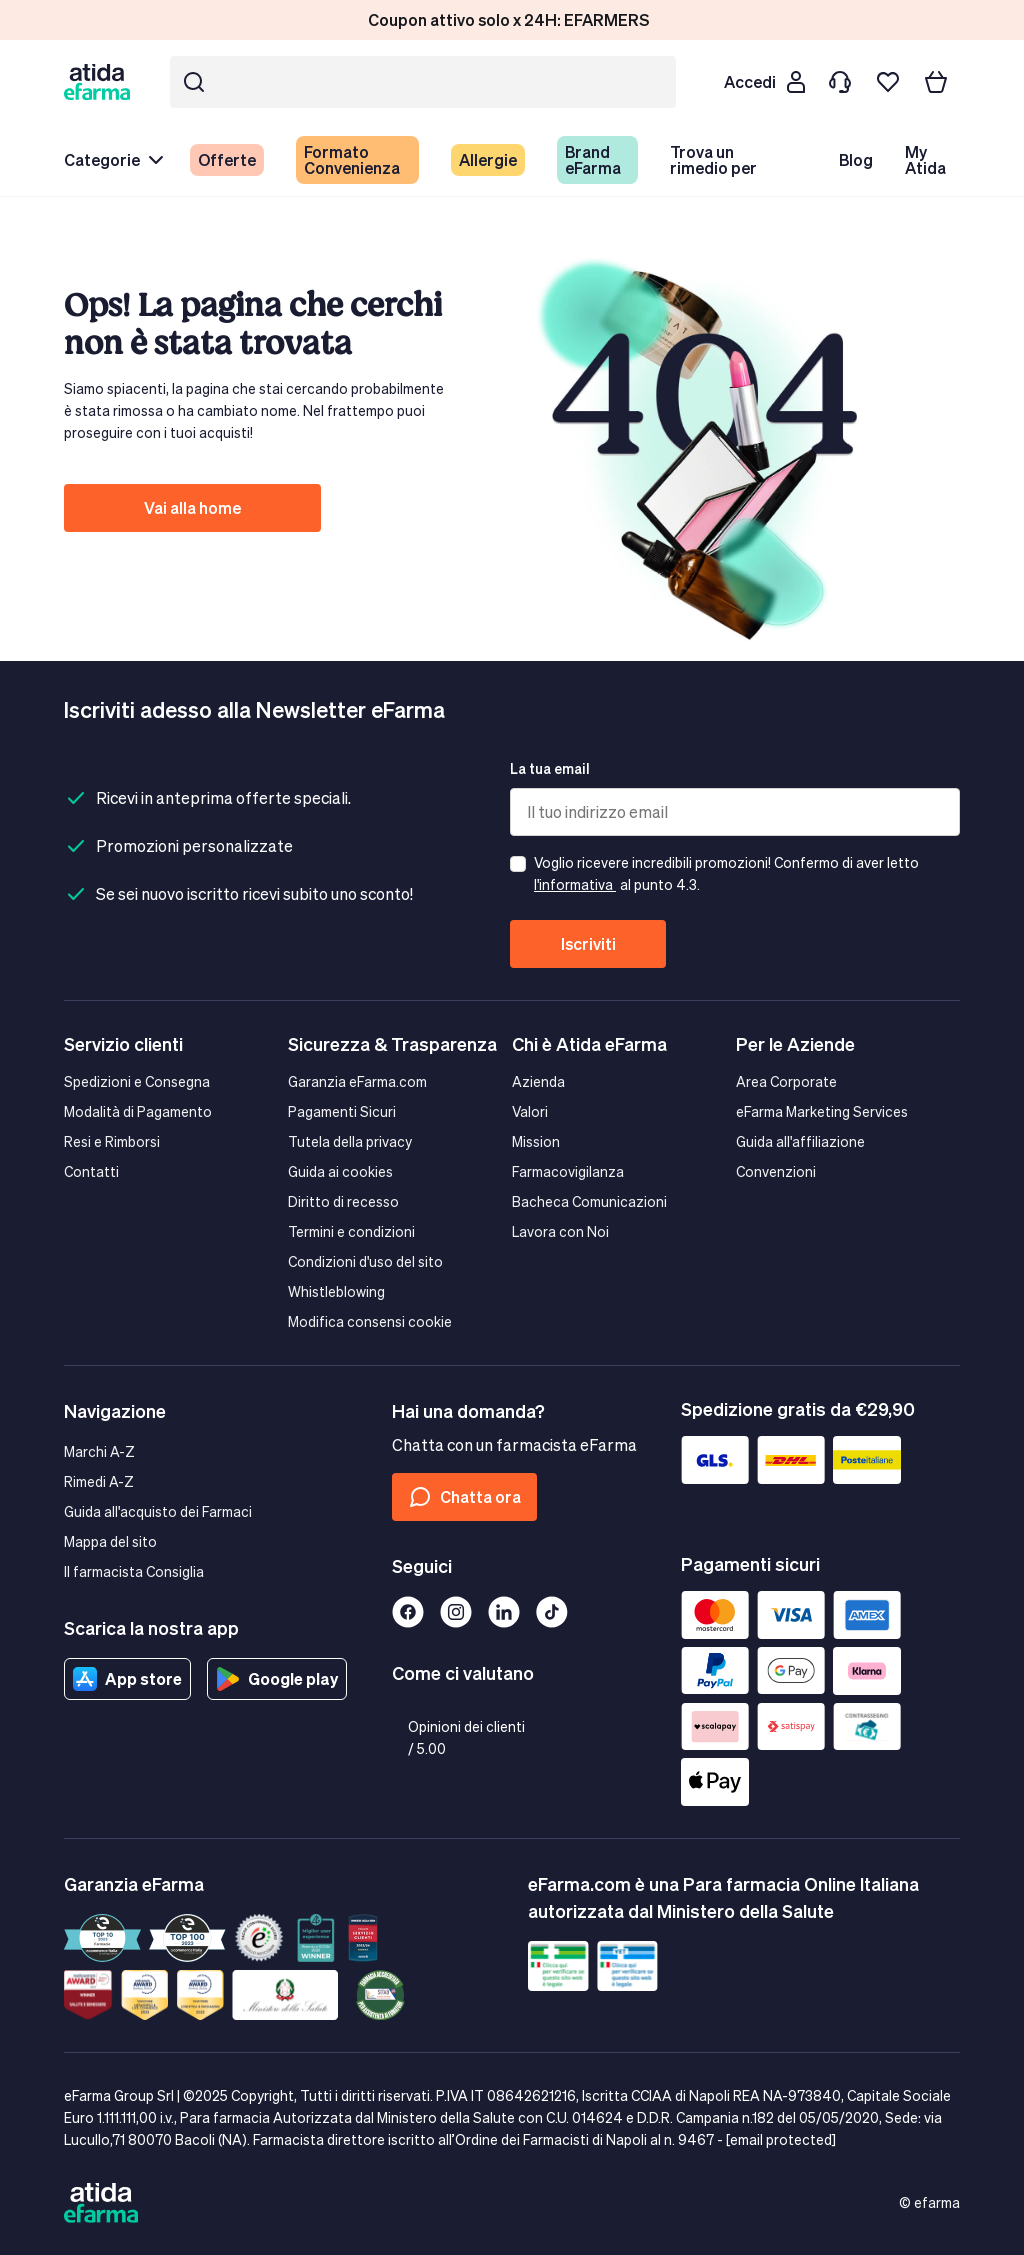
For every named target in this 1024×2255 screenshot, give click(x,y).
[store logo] (101, 81)
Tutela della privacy (350, 1141)
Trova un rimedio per (713, 159)
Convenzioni (776, 1171)
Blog (856, 159)
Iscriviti (588, 943)
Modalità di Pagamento (138, 1111)
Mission (536, 1141)
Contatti (91, 1171)
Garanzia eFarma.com (357, 1081)
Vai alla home (192, 507)
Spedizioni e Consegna (137, 1081)
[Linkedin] (504, 1612)
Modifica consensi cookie (370, 1321)
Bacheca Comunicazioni (589, 1201)
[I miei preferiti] (888, 82)
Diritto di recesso (343, 1201)
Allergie (488, 159)
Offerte (227, 159)
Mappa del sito (110, 1541)
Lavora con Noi (560, 1231)
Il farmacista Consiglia (134, 1571)
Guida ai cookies (340, 1171)
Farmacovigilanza (568, 1171)
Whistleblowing (336, 1291)
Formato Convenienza (352, 159)
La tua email (550, 768)
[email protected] (781, 2139)
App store (127, 1679)
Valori (530, 1111)
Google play (277, 1679)
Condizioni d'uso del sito (365, 1261)
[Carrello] (936, 82)
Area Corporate (786, 1081)
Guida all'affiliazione (800, 1141)
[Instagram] (456, 1612)
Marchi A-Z (99, 1451)
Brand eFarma (593, 159)
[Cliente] (764, 82)
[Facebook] (408, 1612)
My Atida (925, 159)
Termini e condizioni (351, 1231)
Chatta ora (464, 1497)
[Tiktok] (552, 1612)
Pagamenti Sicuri (342, 1111)
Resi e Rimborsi (112, 1141)
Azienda (538, 1081)
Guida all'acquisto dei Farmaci (158, 1511)
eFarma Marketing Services (822, 1111)
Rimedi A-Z (99, 1481)
